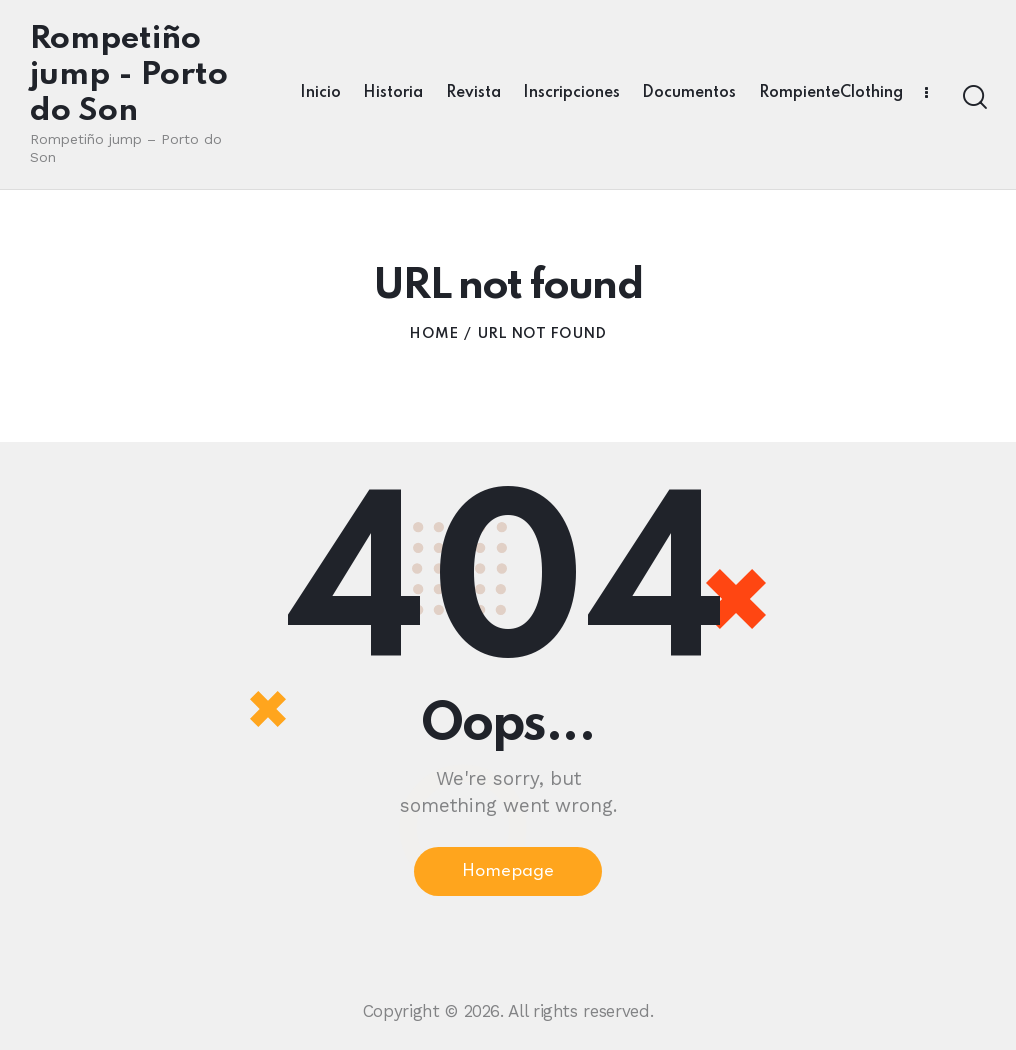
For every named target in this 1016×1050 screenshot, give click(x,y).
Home (433, 334)
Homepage (508, 871)
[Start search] (973, 97)
